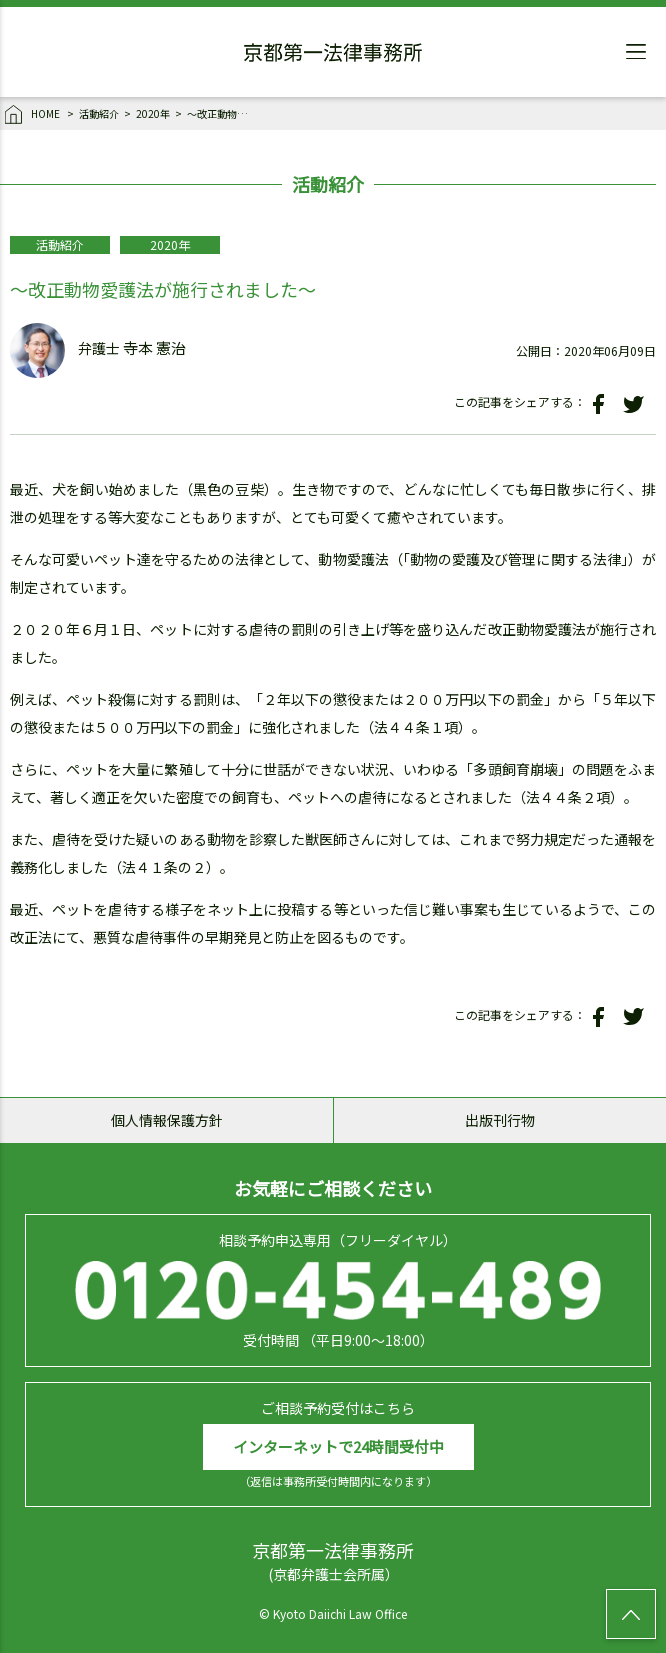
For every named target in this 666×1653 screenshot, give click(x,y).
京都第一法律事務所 (333, 55)
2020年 (153, 113)
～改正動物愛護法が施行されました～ (222, 113)
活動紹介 (99, 113)
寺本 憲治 (154, 348)
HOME (33, 115)
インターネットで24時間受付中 (338, 1446)
